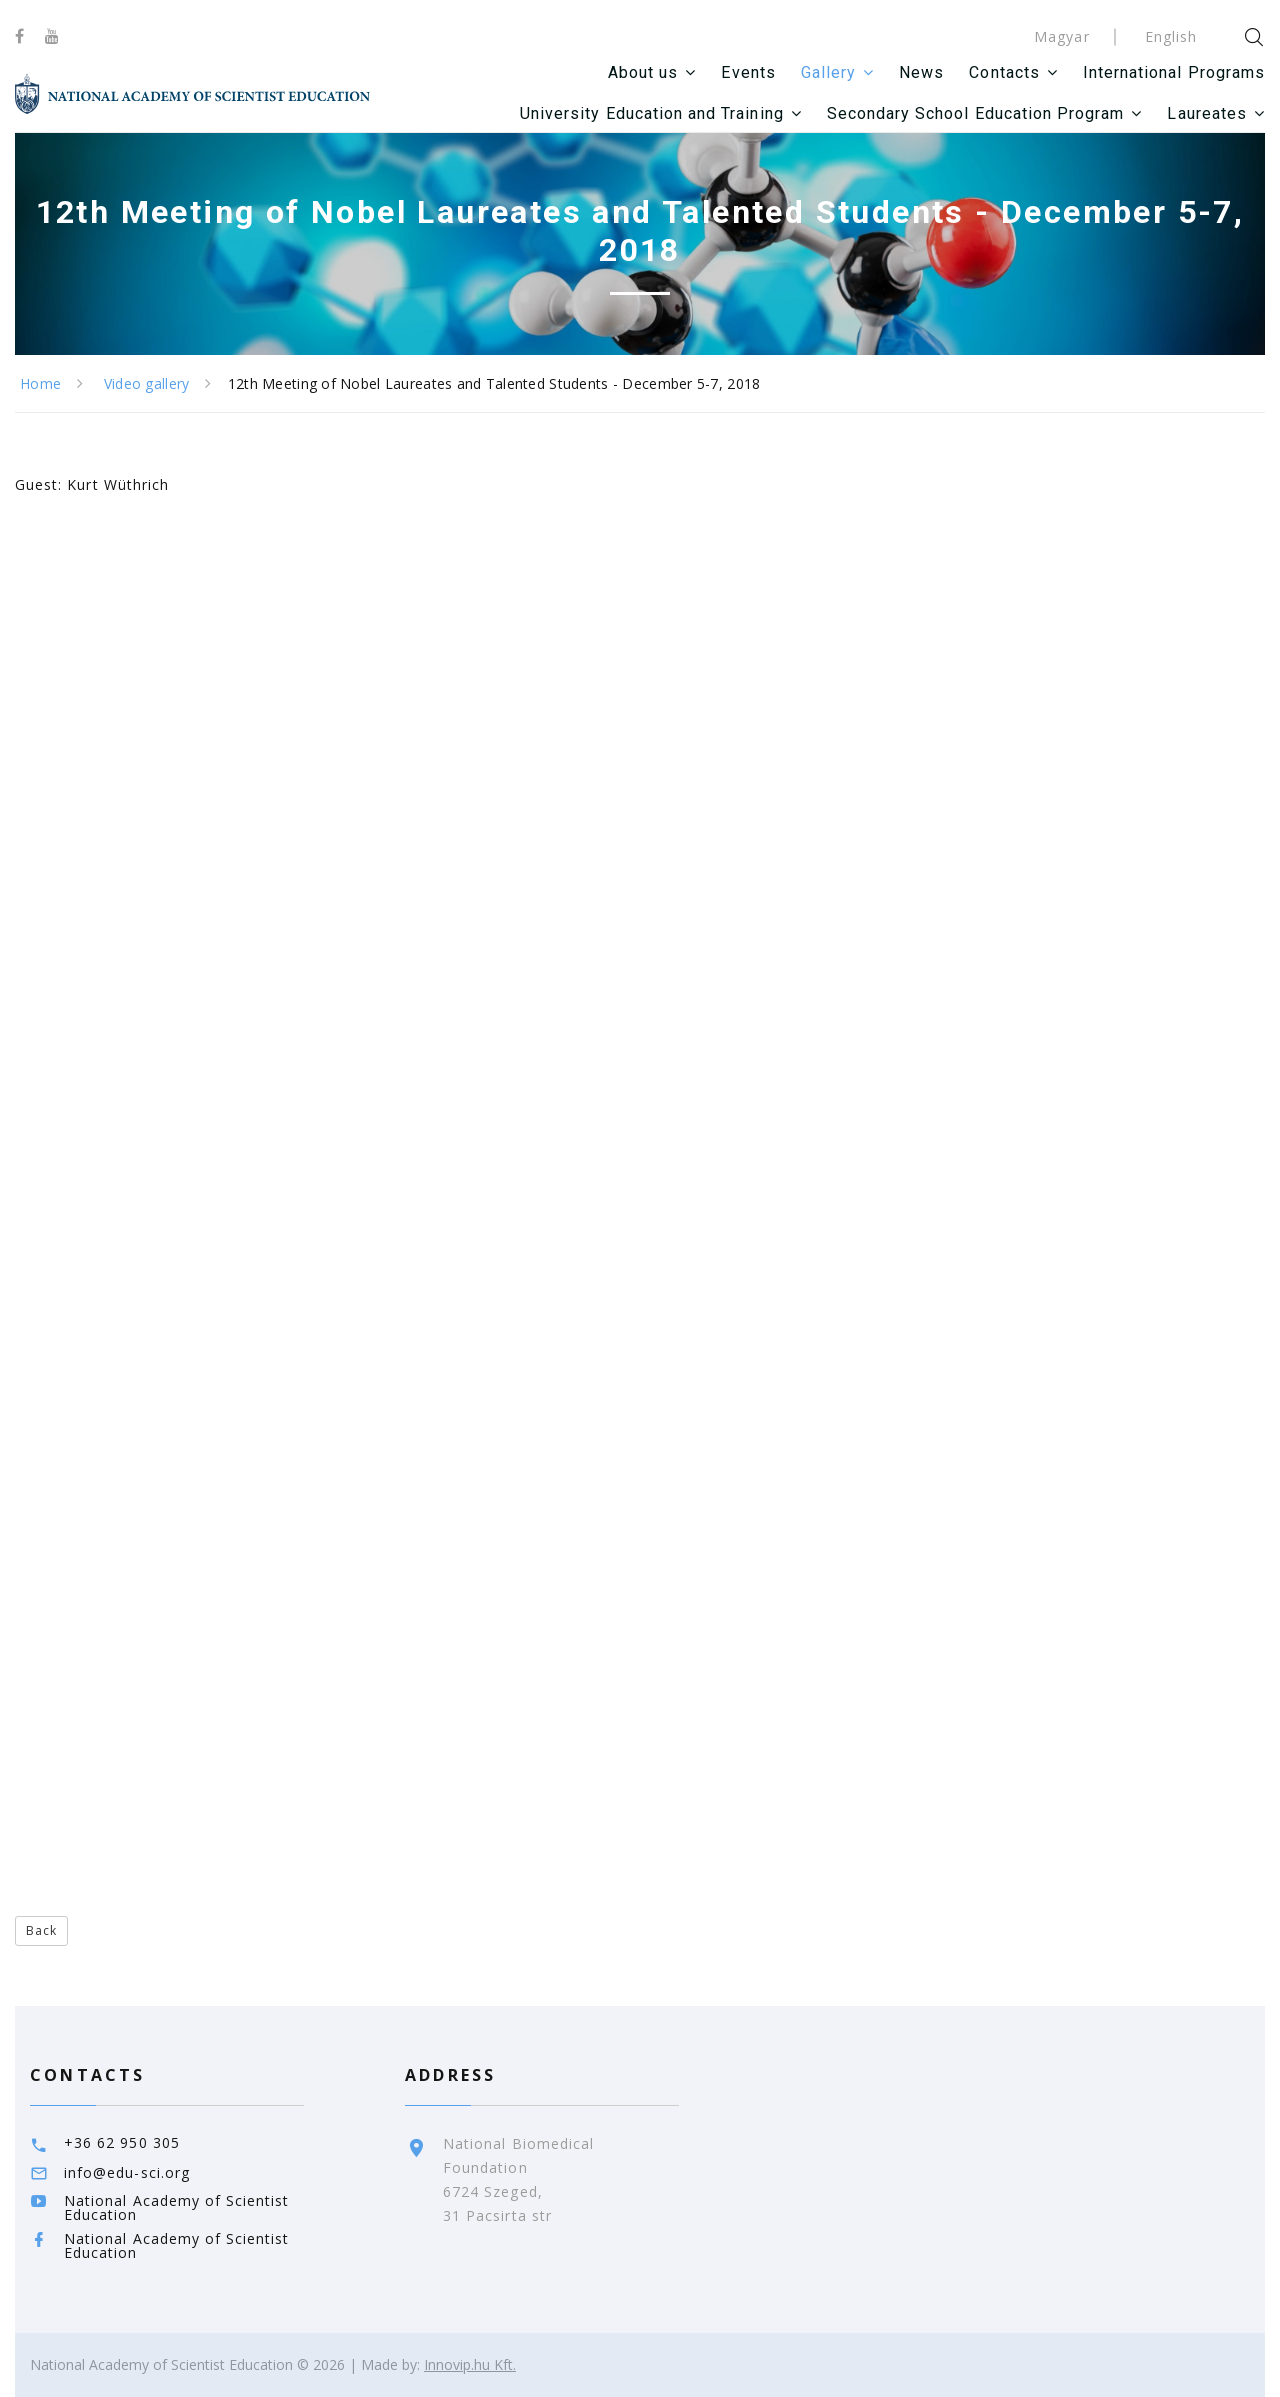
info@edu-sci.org (127, 2172)
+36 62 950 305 (122, 2142)
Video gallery (147, 383)
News (921, 72)
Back (41, 1930)
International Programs (1174, 72)
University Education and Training (652, 113)
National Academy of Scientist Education (176, 2207)
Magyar (1061, 36)
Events (748, 72)
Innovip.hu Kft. (470, 2364)
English (1171, 36)
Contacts (1004, 72)
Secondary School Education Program (976, 113)
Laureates (1206, 113)
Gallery (828, 72)
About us (643, 72)
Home (40, 383)
